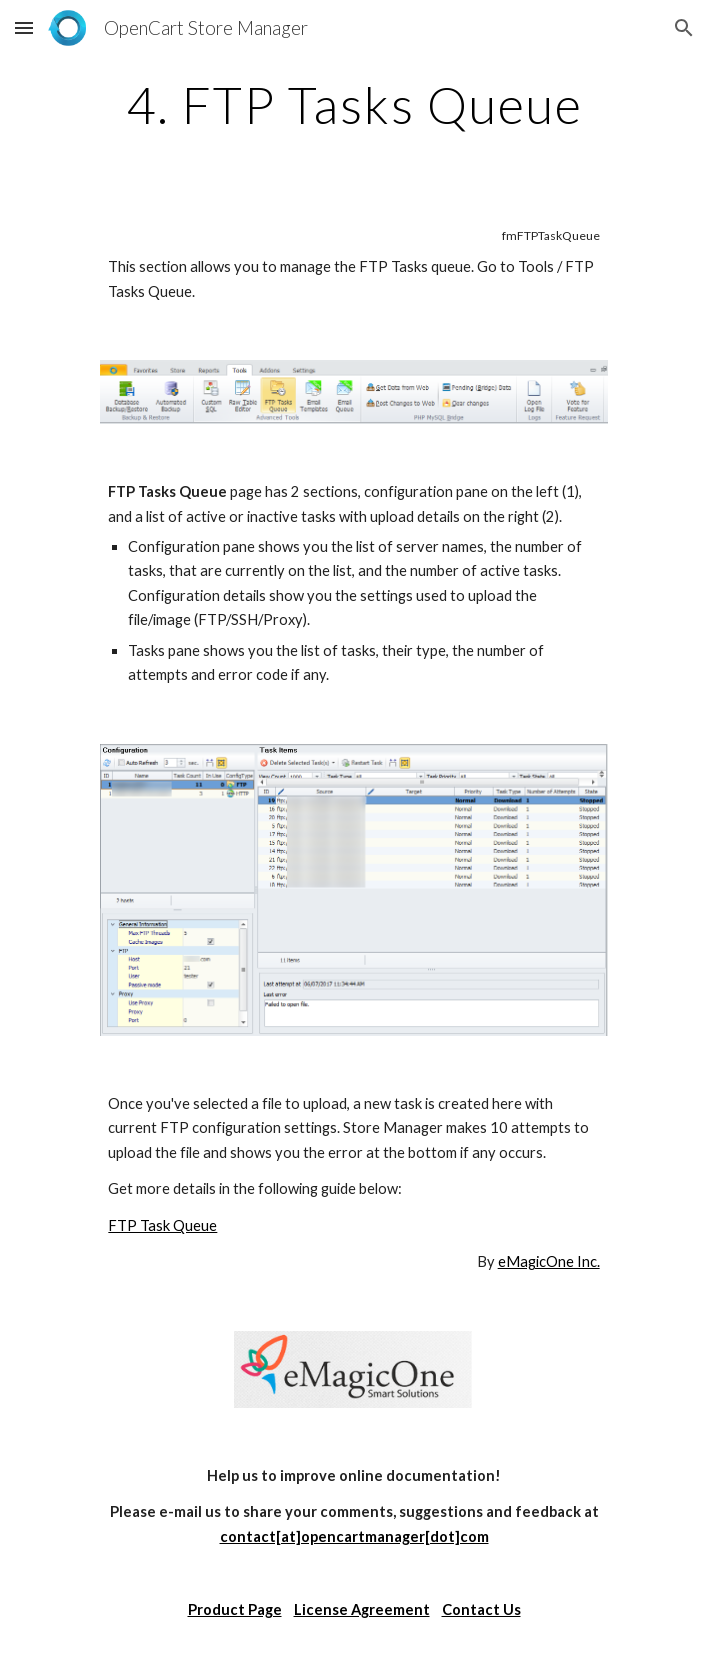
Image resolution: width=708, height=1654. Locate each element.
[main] (353, 105)
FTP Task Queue (162, 1225)
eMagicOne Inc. (549, 1261)
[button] (24, 27)
